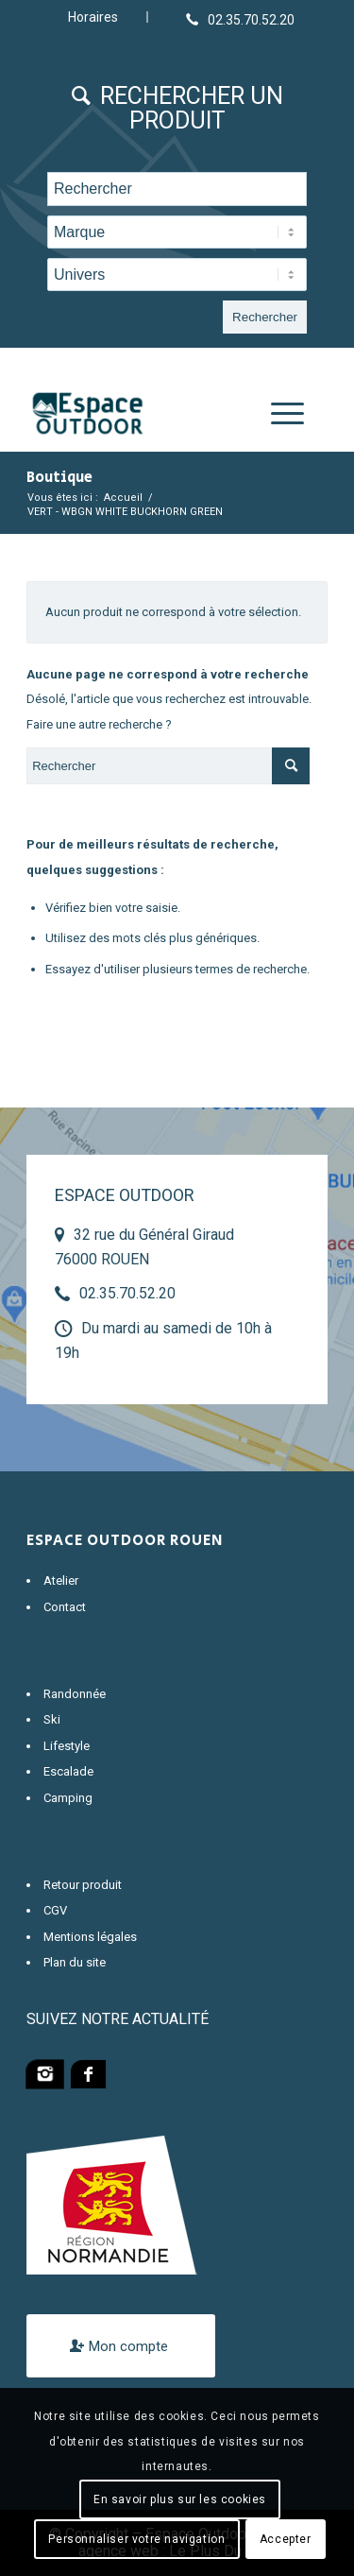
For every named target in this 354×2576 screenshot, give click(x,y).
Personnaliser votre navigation (136, 2539)
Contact (64, 1607)
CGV (55, 1910)
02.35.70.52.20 (127, 1293)
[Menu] (278, 414)
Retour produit (82, 1885)
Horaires (93, 17)
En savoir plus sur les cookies (179, 2499)
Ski (51, 1719)
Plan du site (74, 1962)
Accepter (286, 2539)
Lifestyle (66, 1746)
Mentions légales (90, 1937)
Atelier (60, 1580)
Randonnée (74, 1694)
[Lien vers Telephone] (240, 19)
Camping (68, 1798)
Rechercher (264, 317)
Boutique (59, 478)
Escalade (68, 1771)
